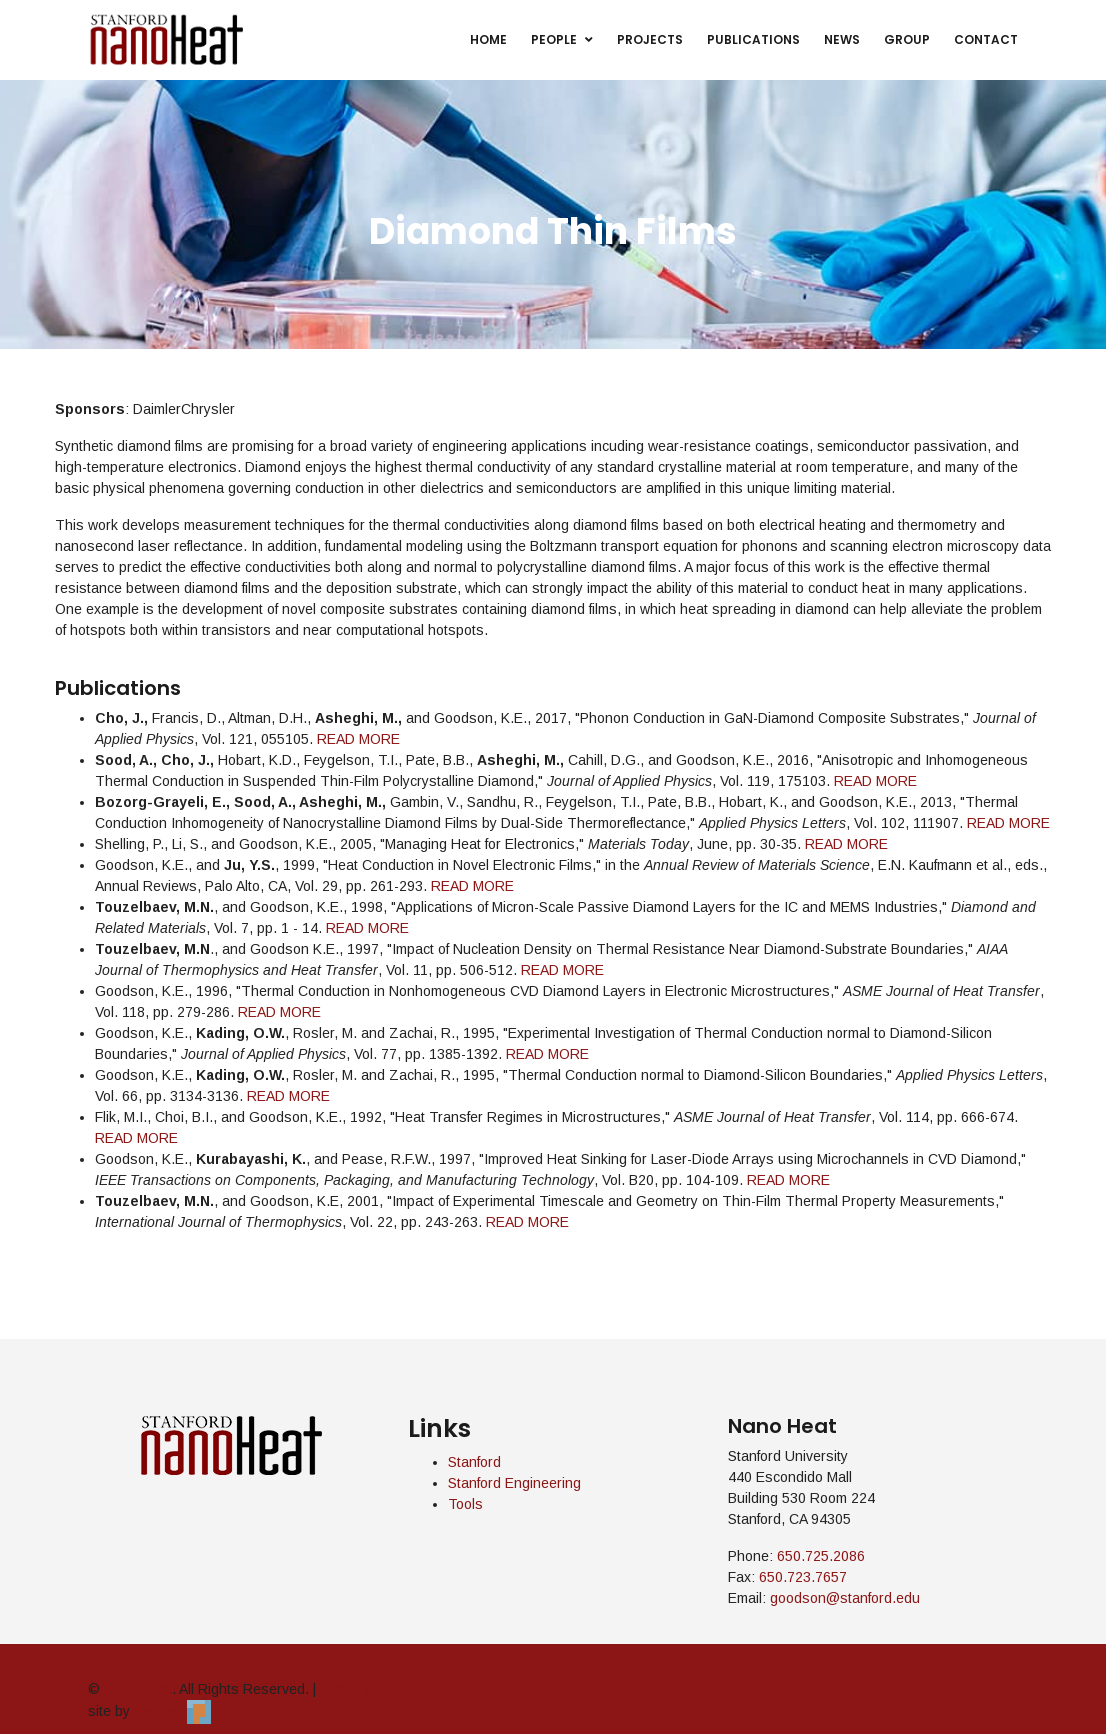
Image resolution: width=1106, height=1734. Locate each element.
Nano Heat (138, 1689)
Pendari (172, 1711)
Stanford (474, 1462)
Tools (465, 1504)
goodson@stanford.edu (845, 1598)
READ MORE (358, 739)
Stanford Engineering (514, 1483)
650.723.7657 (803, 1577)
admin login (356, 1689)
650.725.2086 (821, 1556)
